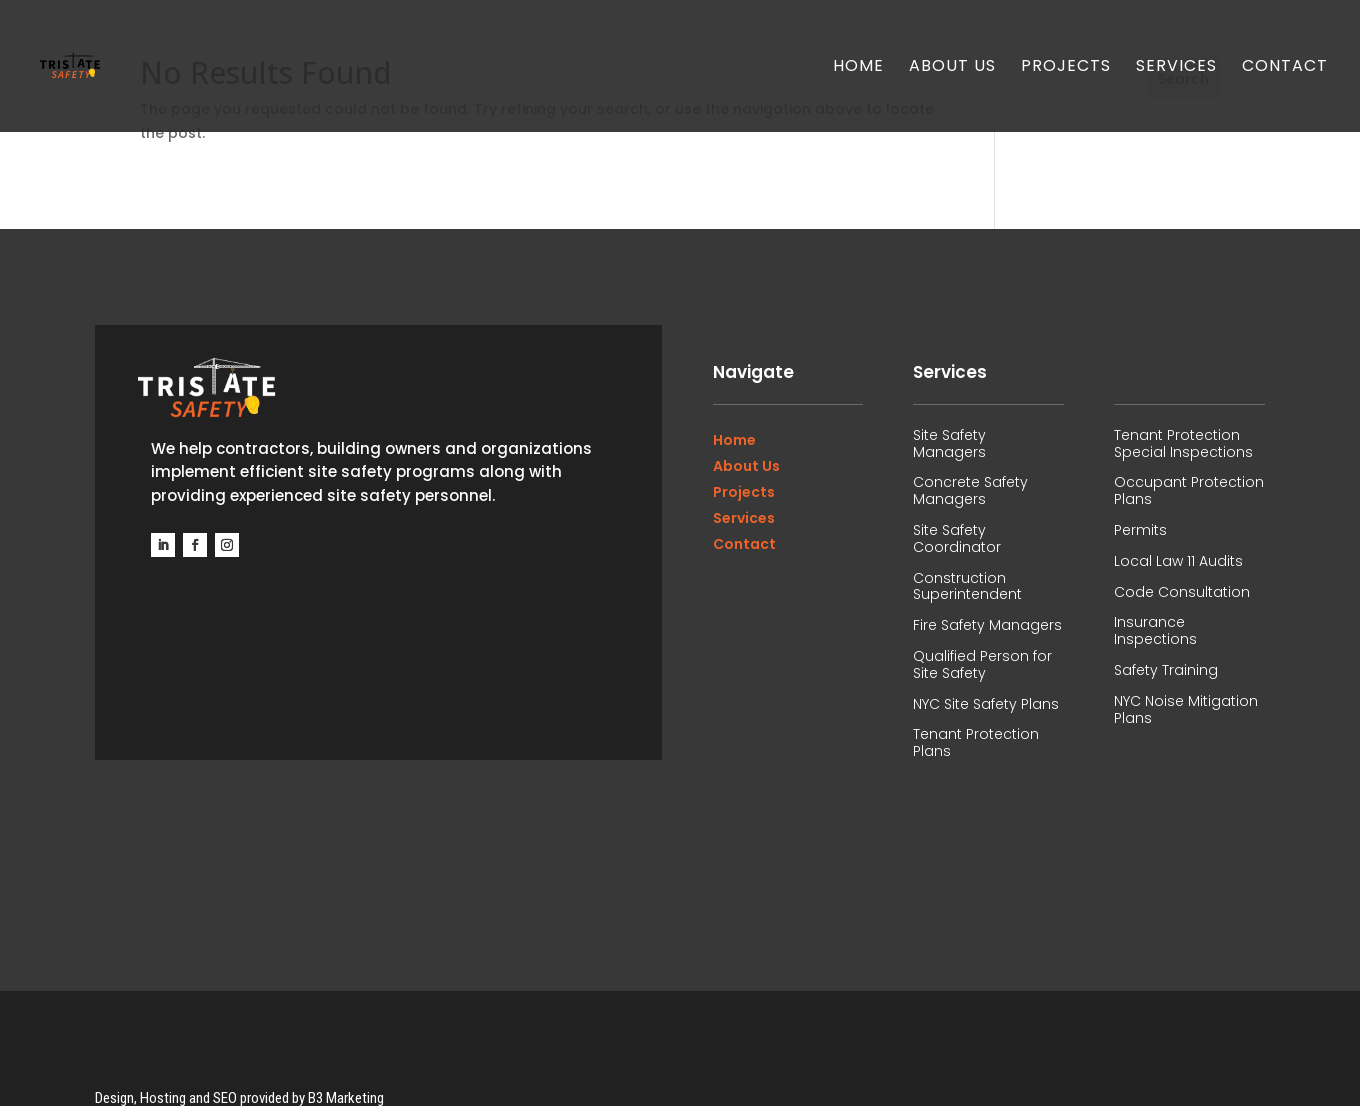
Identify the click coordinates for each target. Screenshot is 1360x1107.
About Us (952, 68)
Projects (1066, 68)
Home (858, 68)
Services (1176, 68)
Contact (1285, 68)
